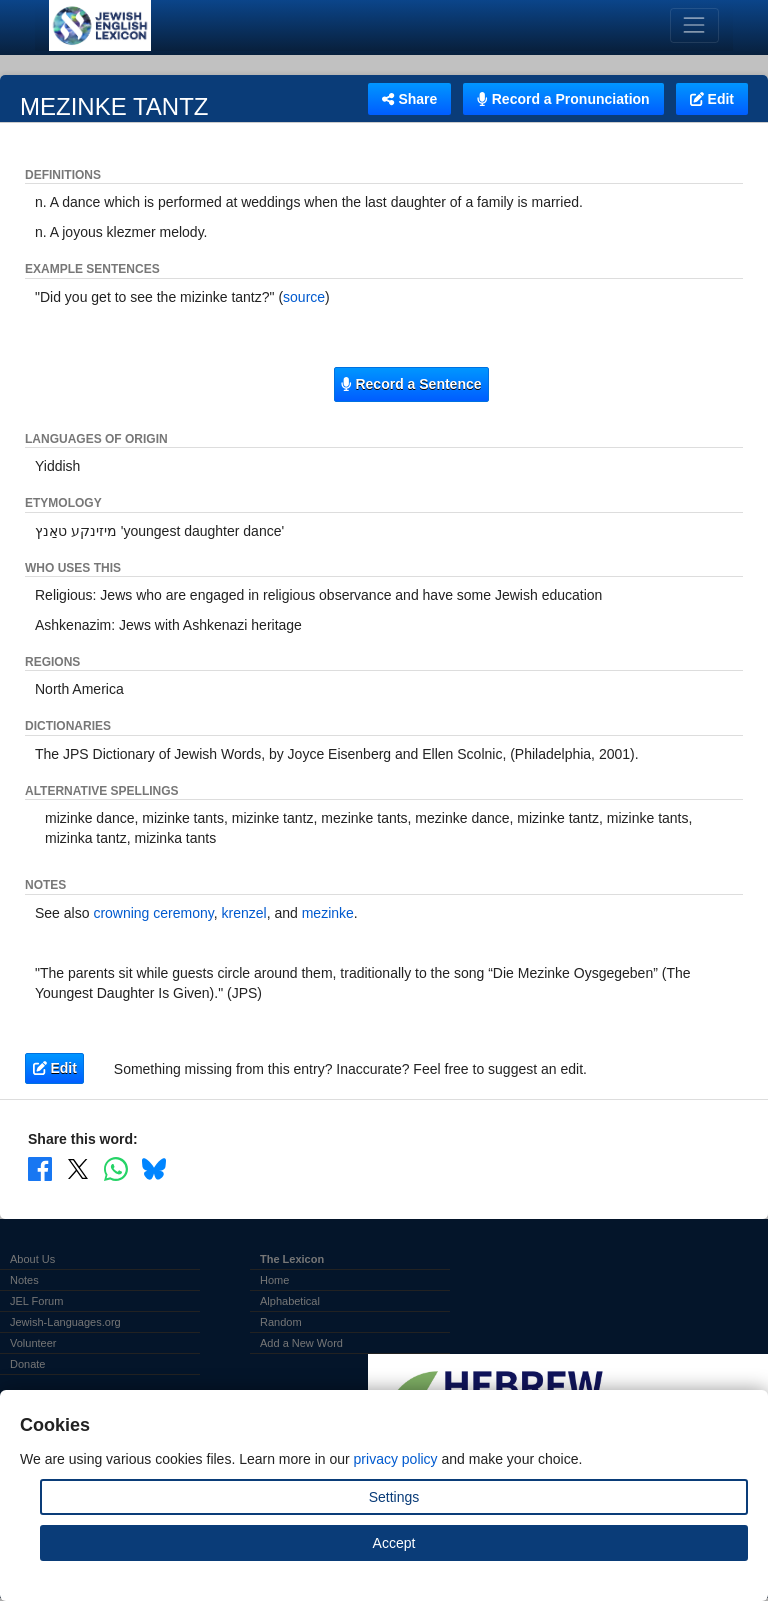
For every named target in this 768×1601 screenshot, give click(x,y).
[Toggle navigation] (694, 25)
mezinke (328, 913)
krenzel (244, 913)
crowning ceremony (153, 913)
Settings (394, 1497)
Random (281, 1322)
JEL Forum (36, 1301)
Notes (24, 1280)
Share (409, 99)
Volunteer (33, 1343)
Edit (712, 99)
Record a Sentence (411, 384)
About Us (32, 1259)
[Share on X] (78, 1169)
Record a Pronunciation (563, 99)
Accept (394, 1543)
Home (274, 1280)
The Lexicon (292, 1259)
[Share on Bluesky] (154, 1169)
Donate (27, 1364)
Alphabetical (290, 1301)
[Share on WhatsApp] (116, 1169)
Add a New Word (301, 1343)
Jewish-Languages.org (65, 1322)
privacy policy (396, 1459)
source (304, 297)
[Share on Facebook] (40, 1169)
